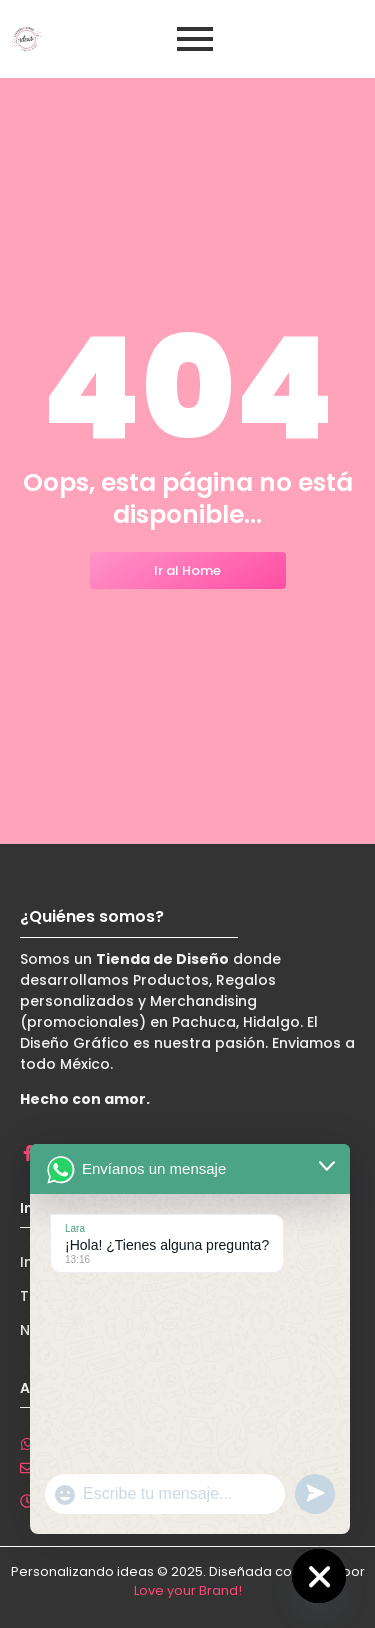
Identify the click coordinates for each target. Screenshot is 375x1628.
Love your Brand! (188, 1590)
